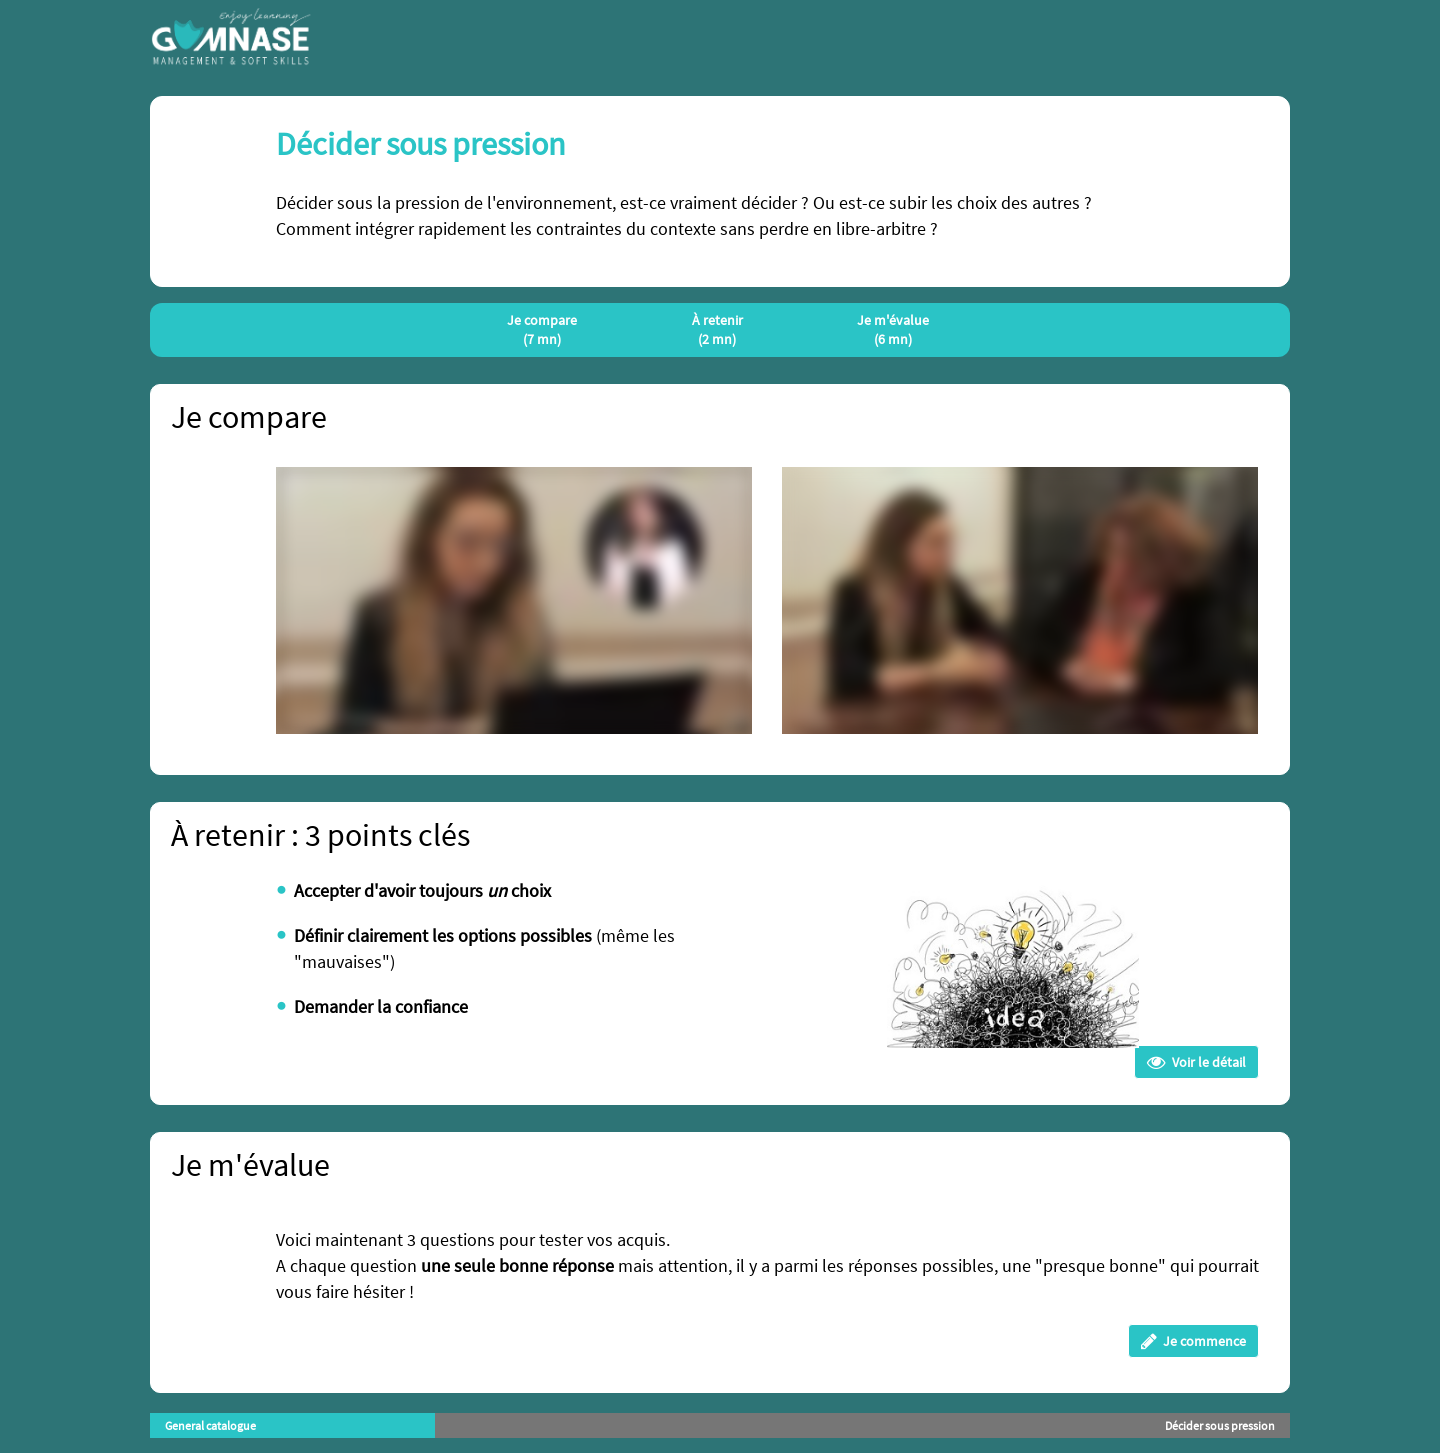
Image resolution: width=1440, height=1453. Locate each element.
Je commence (1193, 1341)
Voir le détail (1196, 1062)
